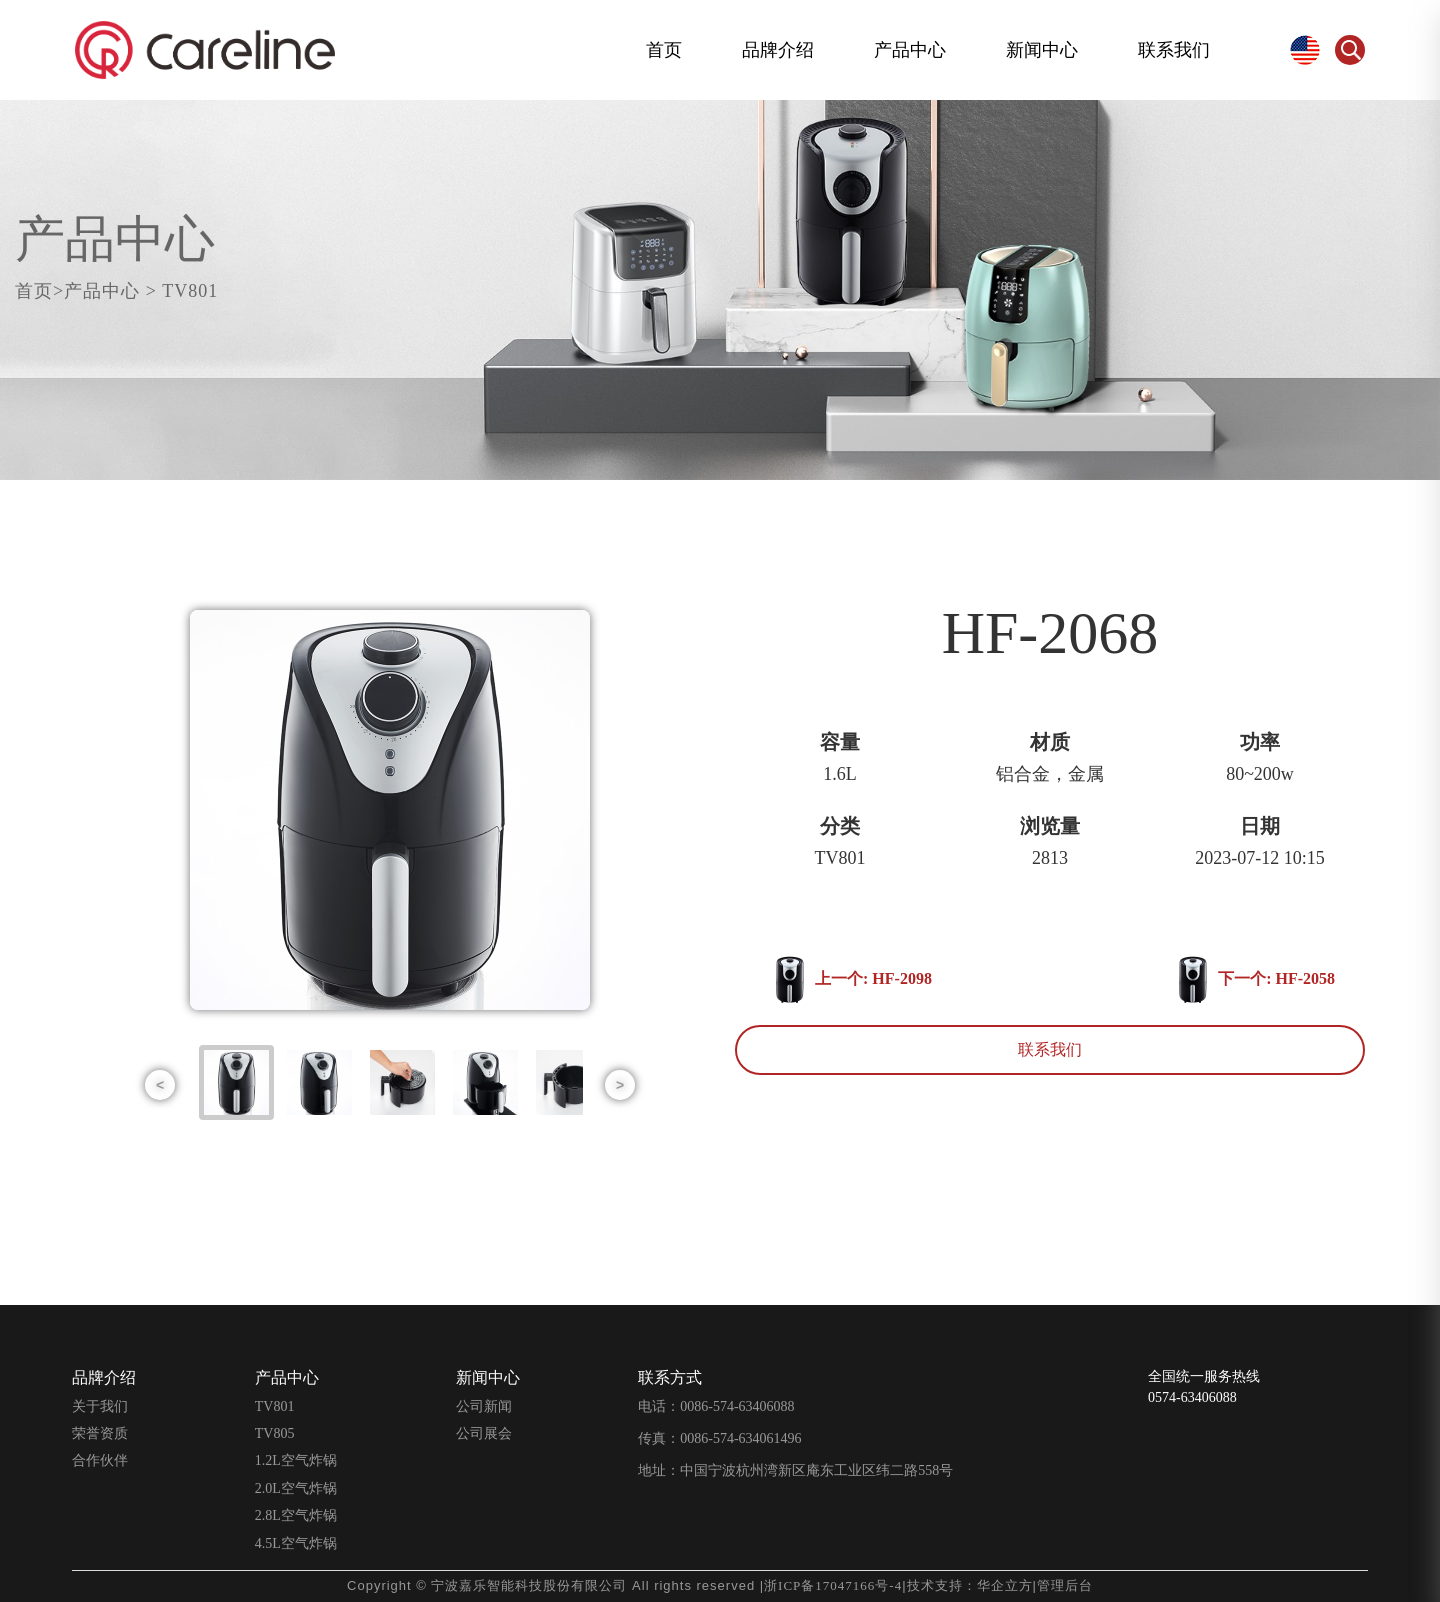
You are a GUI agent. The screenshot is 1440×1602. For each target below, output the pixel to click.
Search (1350, 50)
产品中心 (910, 49)
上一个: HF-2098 (853, 979)
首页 (664, 49)
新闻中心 (1042, 49)
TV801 (198, 290)
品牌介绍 (778, 49)
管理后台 (1065, 1585)
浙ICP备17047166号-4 (833, 1585)
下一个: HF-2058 (1246, 979)
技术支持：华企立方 (970, 1585)
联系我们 (1174, 49)
